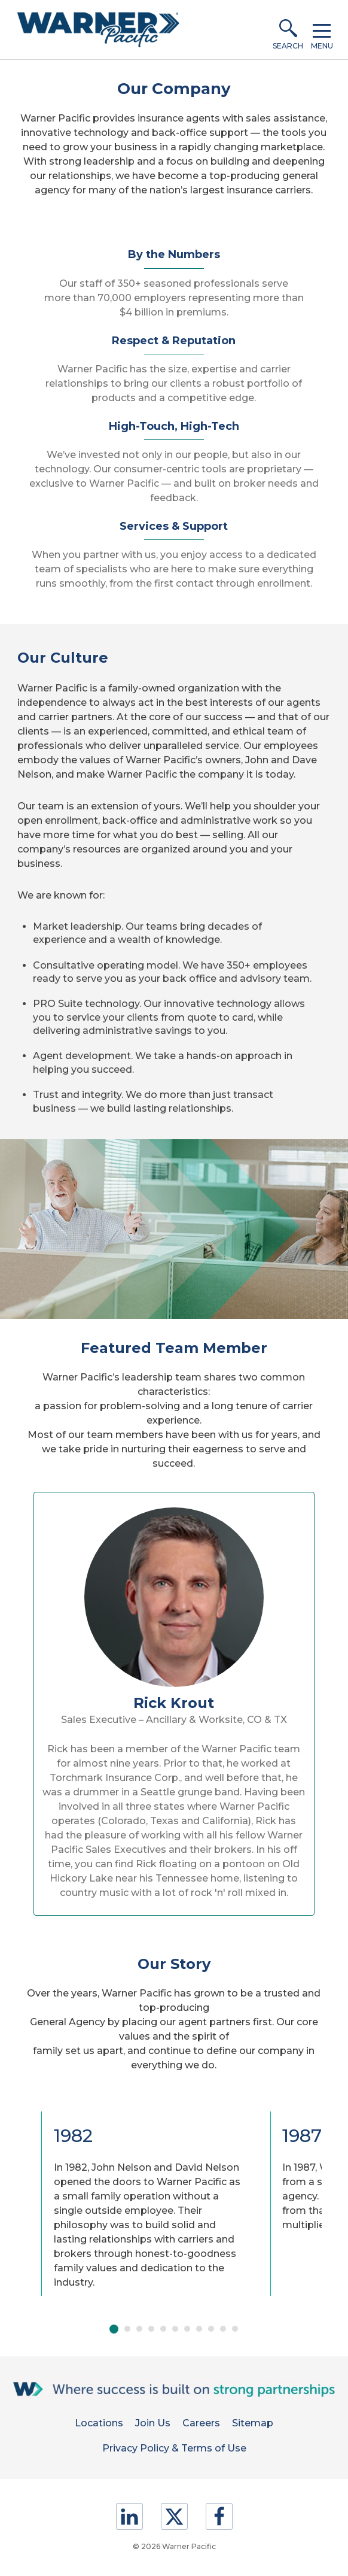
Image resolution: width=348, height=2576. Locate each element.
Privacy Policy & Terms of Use (174, 2448)
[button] (288, 30)
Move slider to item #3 (139, 2329)
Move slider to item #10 (223, 2329)
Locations (99, 2423)
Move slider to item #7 (187, 2329)
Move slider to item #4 (151, 2329)
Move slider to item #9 (211, 2329)
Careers (201, 2423)
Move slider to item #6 (175, 2329)
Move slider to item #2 (127, 2329)
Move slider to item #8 (199, 2329)
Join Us (152, 2423)
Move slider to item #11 (235, 2329)
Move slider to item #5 (163, 2329)
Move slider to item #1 (113, 2329)
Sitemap (252, 2423)
